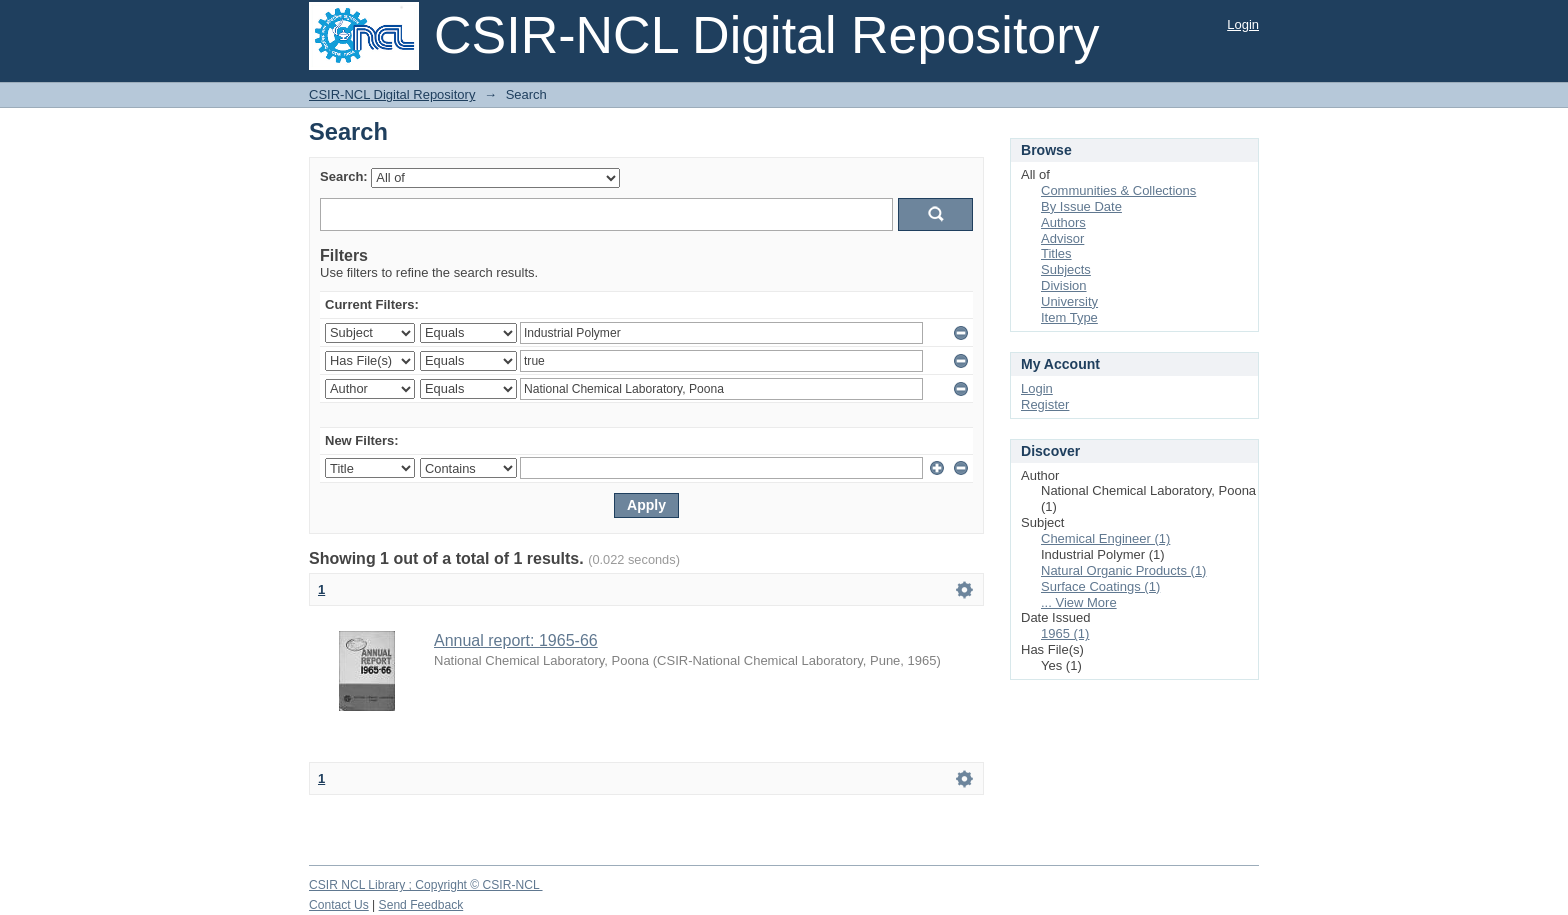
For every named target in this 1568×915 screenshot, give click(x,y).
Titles (1056, 253)
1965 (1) (1065, 633)
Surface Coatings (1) (1100, 586)
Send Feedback (421, 905)
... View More (1079, 602)
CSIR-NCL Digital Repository (392, 94)
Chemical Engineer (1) (1105, 538)
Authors (1063, 222)
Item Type (1069, 317)
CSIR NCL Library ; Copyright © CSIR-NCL (426, 885)
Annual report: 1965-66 (516, 640)
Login (1243, 24)
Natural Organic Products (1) (1123, 570)
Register (1045, 404)
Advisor (1062, 238)
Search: (344, 176)
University (1069, 301)
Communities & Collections (1118, 190)
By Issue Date (1081, 206)
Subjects (1066, 269)
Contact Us (339, 905)
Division (1064, 285)
